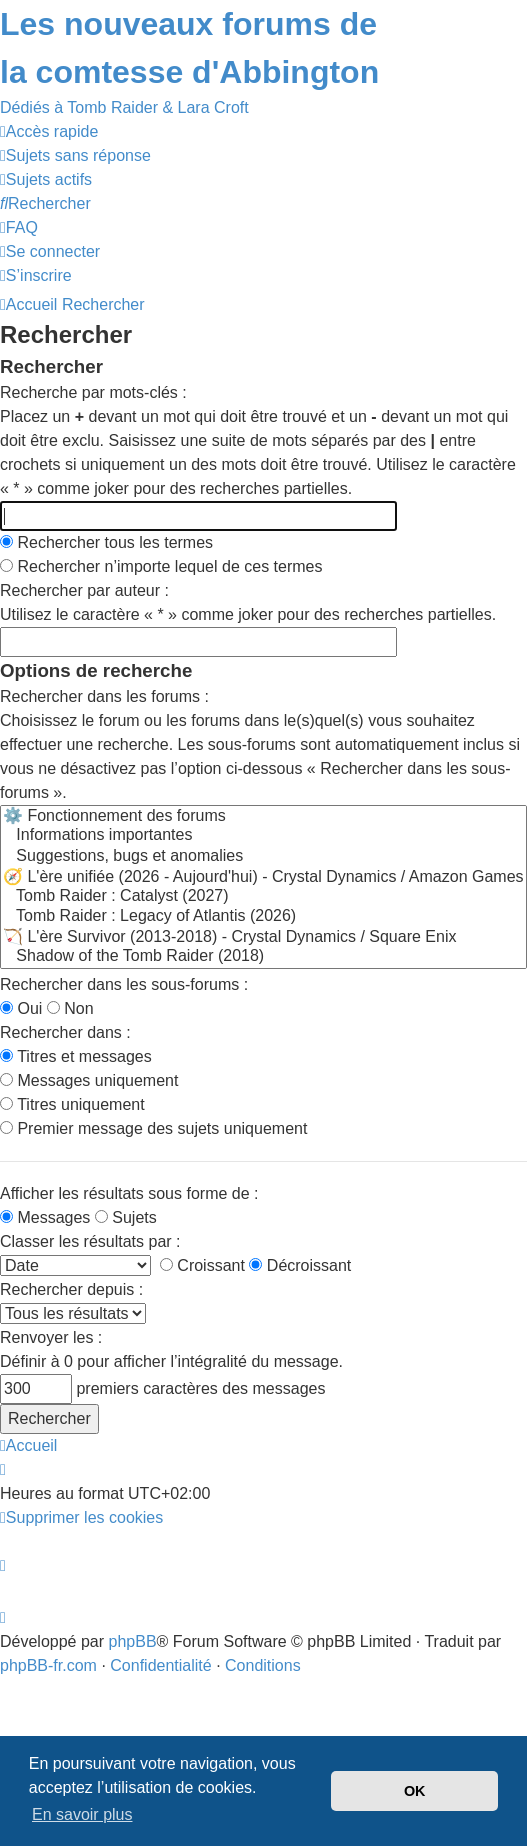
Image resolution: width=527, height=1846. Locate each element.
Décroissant (300, 1265)
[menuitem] (75, 155)
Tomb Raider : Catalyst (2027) (263, 897)
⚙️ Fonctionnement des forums (263, 816)
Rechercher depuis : (71, 1289)
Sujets (126, 1217)
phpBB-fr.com (48, 1665)
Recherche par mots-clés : (93, 392)
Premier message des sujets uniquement (153, 1128)
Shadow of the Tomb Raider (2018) (263, 957)
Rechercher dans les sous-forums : (124, 984)
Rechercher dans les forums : (104, 696)
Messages (45, 1217)
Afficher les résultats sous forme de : (129, 1193)
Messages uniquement (89, 1080)
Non (70, 1008)
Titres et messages (76, 1056)
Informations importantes (263, 836)
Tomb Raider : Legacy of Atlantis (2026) (263, 917)
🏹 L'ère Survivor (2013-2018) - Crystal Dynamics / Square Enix (263, 937)
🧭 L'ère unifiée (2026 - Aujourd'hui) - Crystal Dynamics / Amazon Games (263, 877)
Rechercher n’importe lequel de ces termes (161, 566)
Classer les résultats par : (90, 1241)
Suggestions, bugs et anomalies (263, 857)
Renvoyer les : (51, 1337)
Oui (21, 1008)
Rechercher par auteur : (84, 590)
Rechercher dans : (65, 1032)
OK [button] (415, 1791)
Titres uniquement (72, 1104)
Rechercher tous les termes (106, 542)
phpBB (133, 1641)
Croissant (202, 1265)
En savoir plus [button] (82, 1814)
